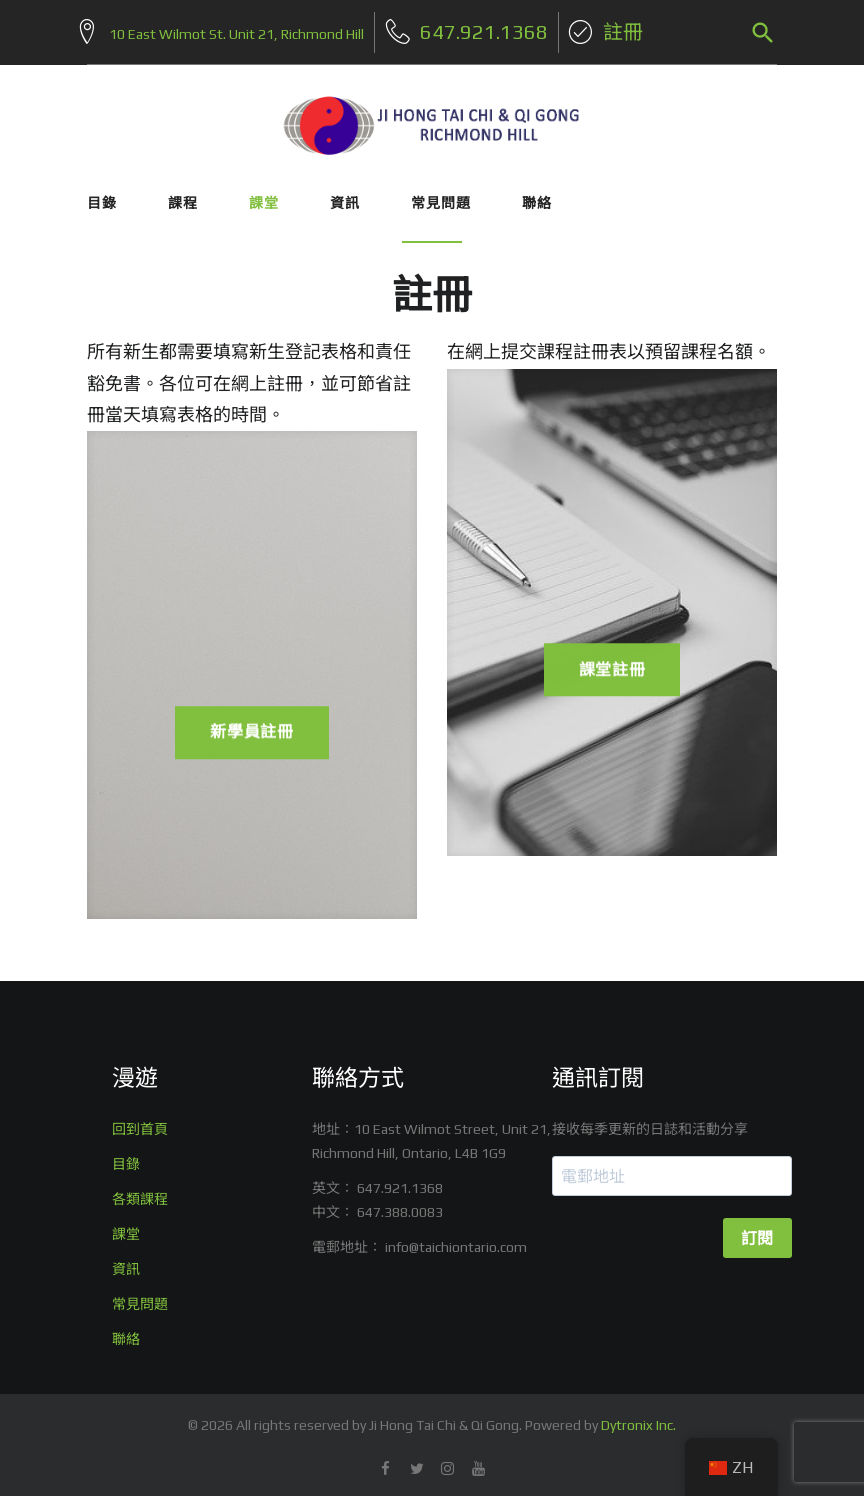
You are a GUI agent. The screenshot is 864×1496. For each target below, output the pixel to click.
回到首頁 (140, 1122)
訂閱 (757, 1231)
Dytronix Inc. (638, 1418)
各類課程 (140, 1192)
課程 (183, 195)
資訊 (345, 195)
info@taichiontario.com (456, 1240)
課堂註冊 (612, 673)
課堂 (264, 195)
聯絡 (537, 195)
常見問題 (441, 195)
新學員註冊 (252, 735)
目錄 (102, 195)
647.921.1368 (400, 1181)
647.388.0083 (400, 1205)
